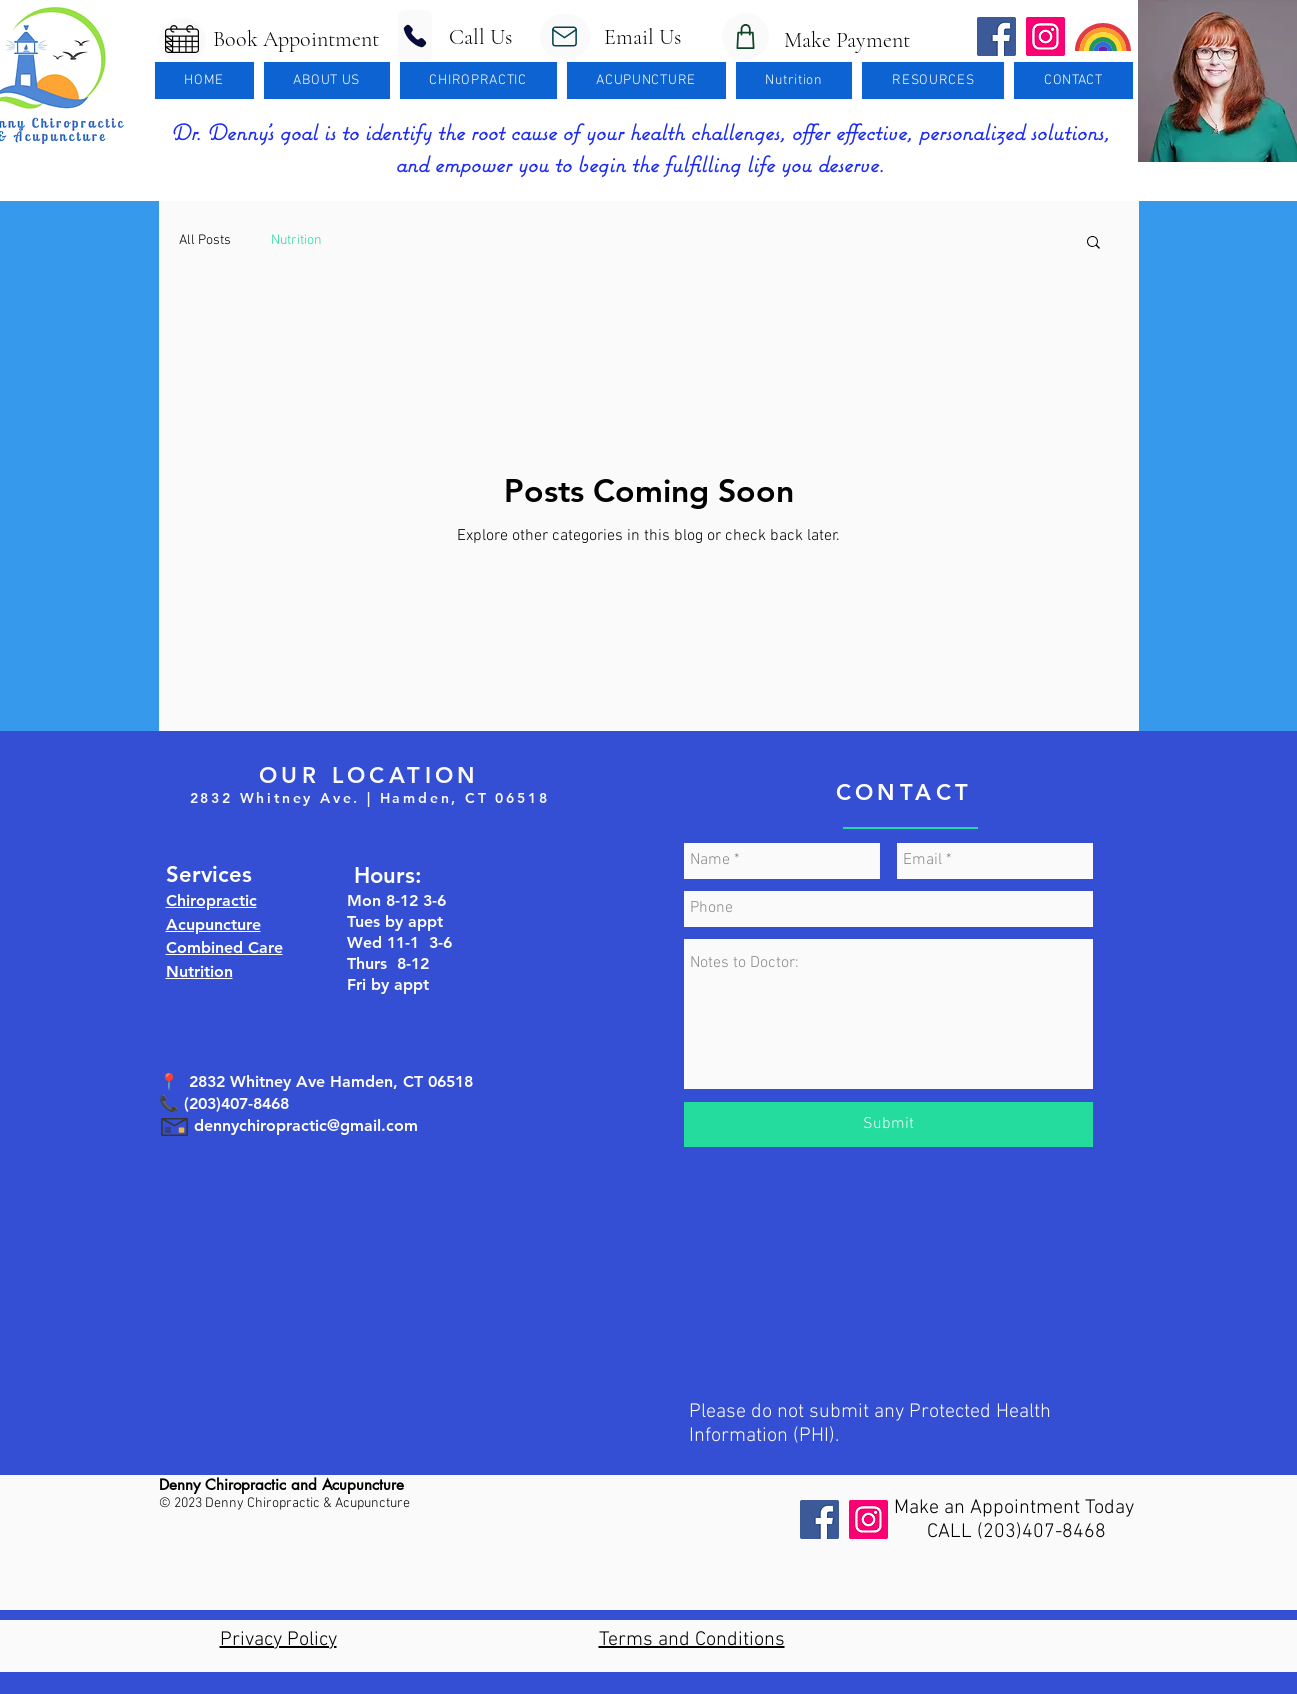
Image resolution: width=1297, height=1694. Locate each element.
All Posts (205, 240)
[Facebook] (819, 1519)
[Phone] (415, 36)
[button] (327, 80)
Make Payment (839, 40)
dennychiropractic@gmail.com (306, 1125)
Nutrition (296, 240)
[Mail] (565, 36)
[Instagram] (868, 1519)
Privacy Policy (278, 1640)
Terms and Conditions (692, 1640)
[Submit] (888, 1124)
